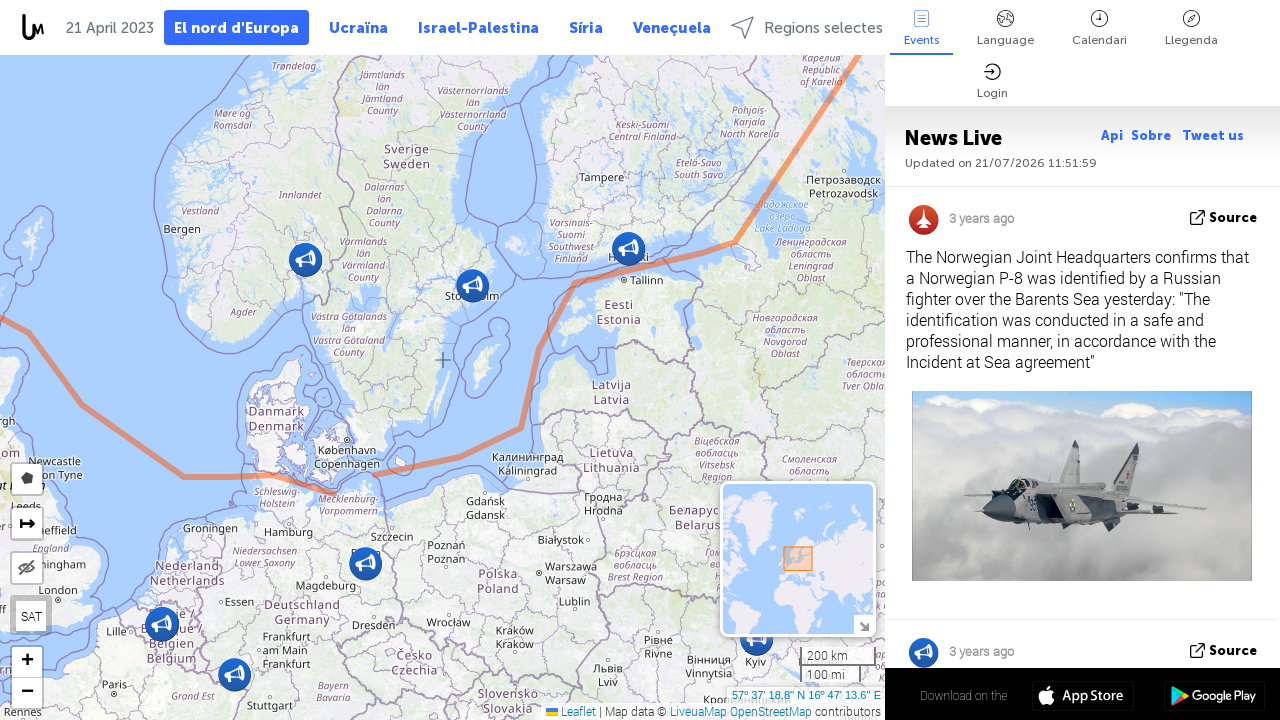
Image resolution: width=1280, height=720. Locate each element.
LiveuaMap (698, 711)
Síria (586, 28)
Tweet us (1213, 135)
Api (1112, 135)
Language (1005, 28)
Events (921, 28)
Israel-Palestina (478, 28)
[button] (365, 563)
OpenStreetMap (771, 711)
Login (992, 81)
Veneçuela (672, 28)
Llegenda (1191, 28)
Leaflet (571, 711)
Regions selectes (807, 27)
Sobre (1152, 135)
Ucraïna (358, 28)
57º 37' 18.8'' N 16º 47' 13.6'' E (806, 695)
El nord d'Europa (236, 28)
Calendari (1099, 28)
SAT (31, 616)
